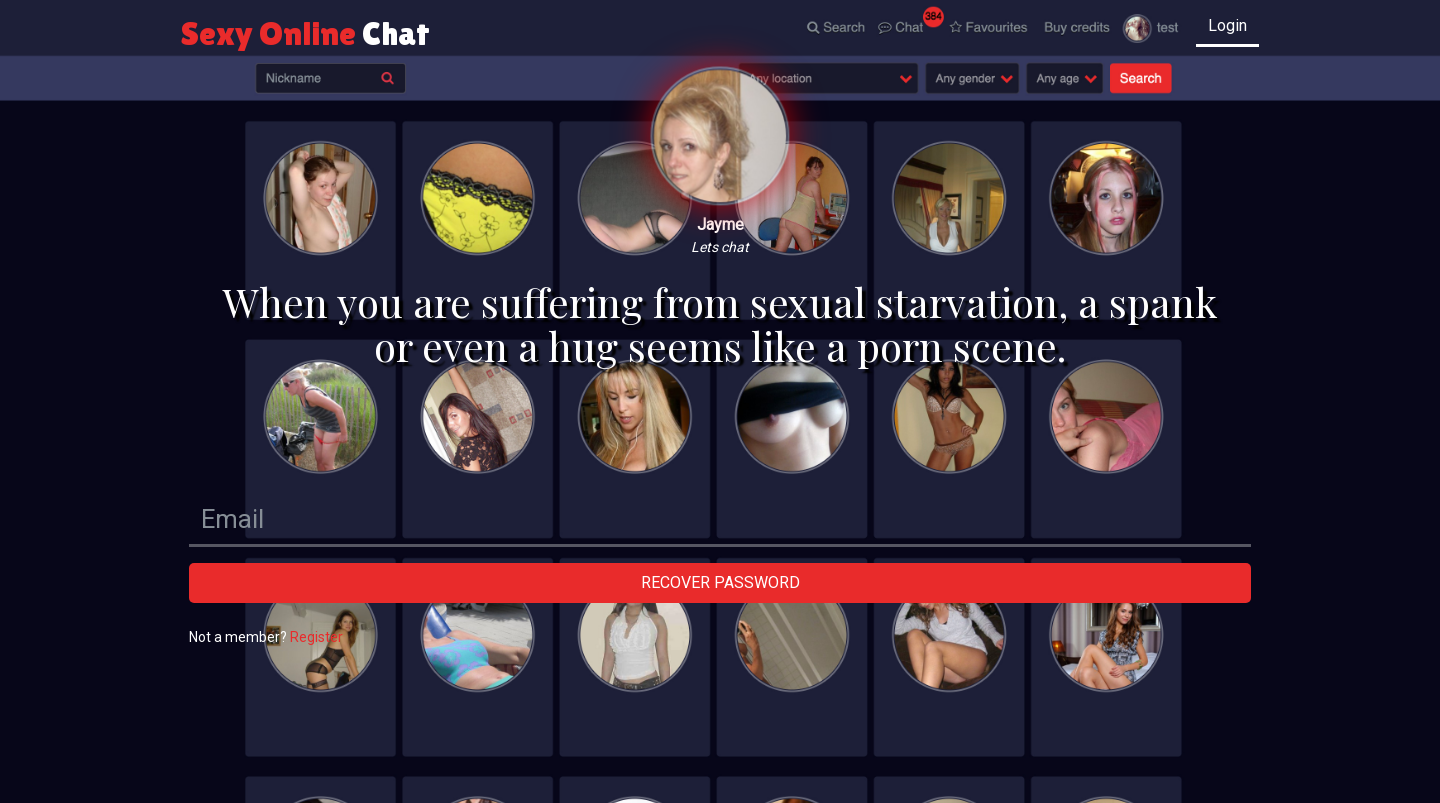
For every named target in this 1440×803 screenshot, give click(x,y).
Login (1227, 25)
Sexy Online (305, 33)
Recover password (720, 582)
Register (316, 637)
